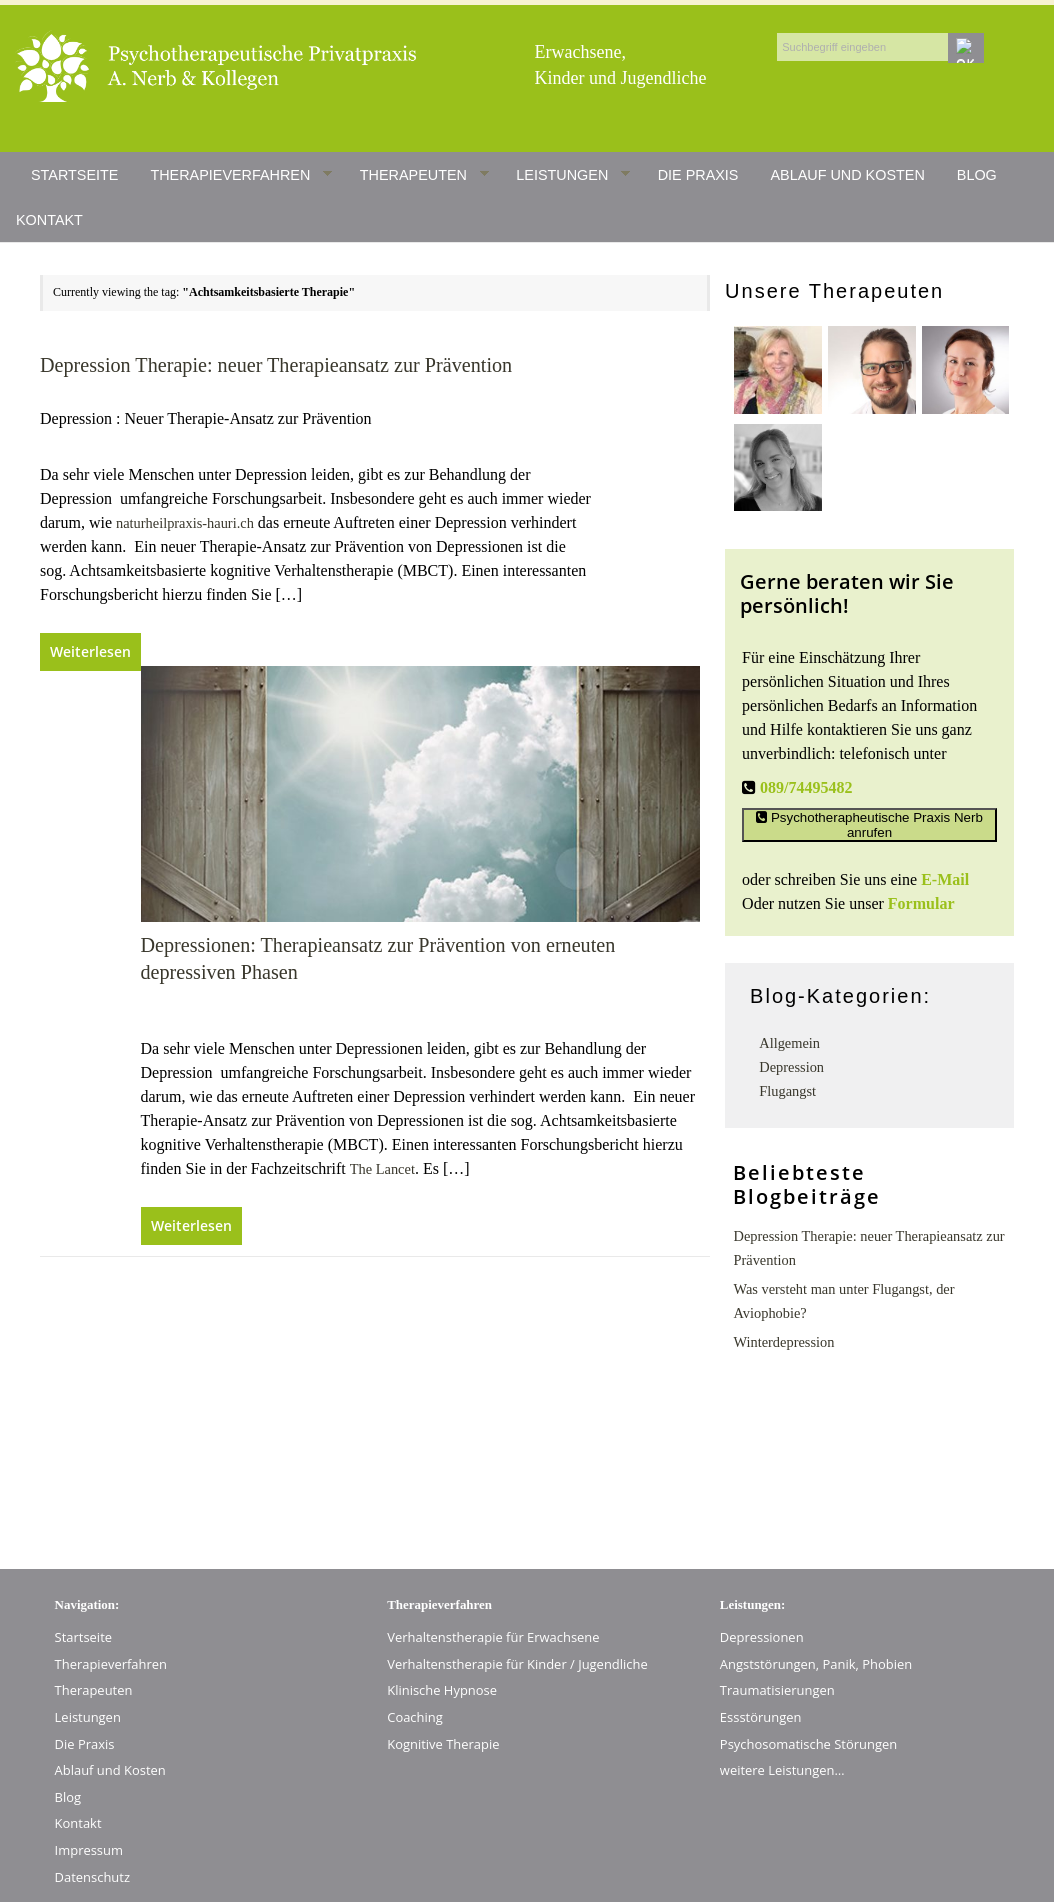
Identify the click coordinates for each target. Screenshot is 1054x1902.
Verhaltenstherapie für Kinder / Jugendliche (517, 1664)
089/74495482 (806, 787)
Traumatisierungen (777, 1690)
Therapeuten (424, 176)
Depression (791, 1067)
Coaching (415, 1717)
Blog (977, 175)
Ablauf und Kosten (847, 175)
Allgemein (789, 1043)
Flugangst (787, 1091)
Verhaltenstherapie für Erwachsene (493, 1637)
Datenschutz (92, 1877)
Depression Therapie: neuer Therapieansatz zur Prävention (276, 365)
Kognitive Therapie (443, 1744)
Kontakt (49, 220)
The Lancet (382, 1169)
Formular (921, 903)
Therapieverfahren (241, 176)
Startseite (74, 175)
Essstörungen (761, 1717)
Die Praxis (698, 175)
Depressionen (762, 1637)
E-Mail (945, 879)
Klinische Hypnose (442, 1690)
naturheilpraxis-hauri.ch (185, 523)
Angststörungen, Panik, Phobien (816, 1664)
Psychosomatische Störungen (808, 1744)
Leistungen (573, 176)
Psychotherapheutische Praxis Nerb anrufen (869, 825)
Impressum (89, 1850)
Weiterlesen (90, 652)
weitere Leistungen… (782, 1770)
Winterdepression (783, 1342)
